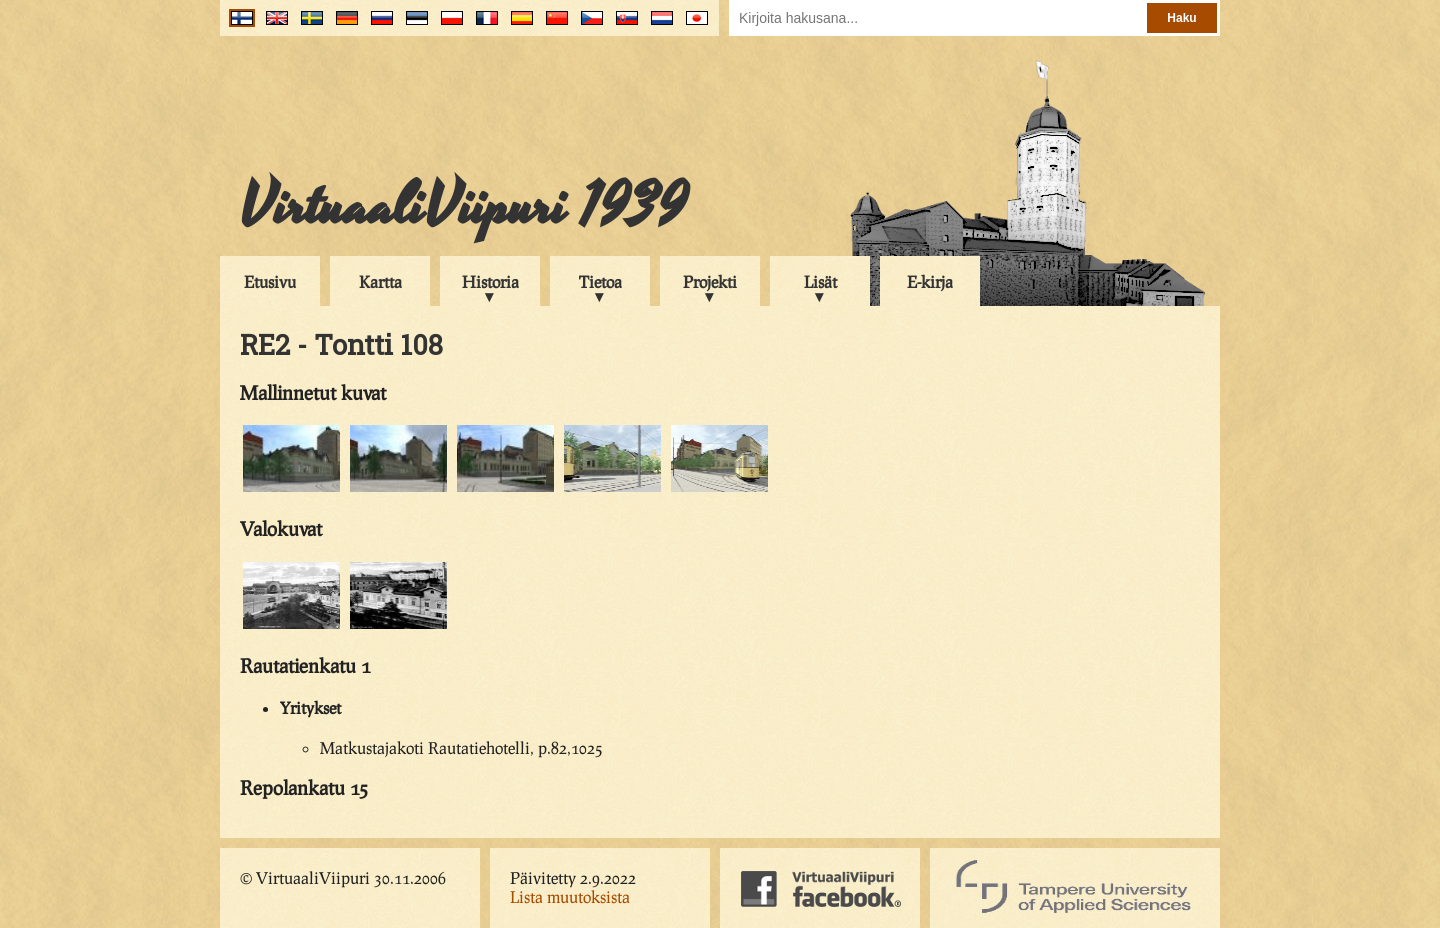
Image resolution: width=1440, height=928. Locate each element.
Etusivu (270, 281)
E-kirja (930, 281)
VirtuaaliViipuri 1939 (463, 207)
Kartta (380, 281)
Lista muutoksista (570, 896)
